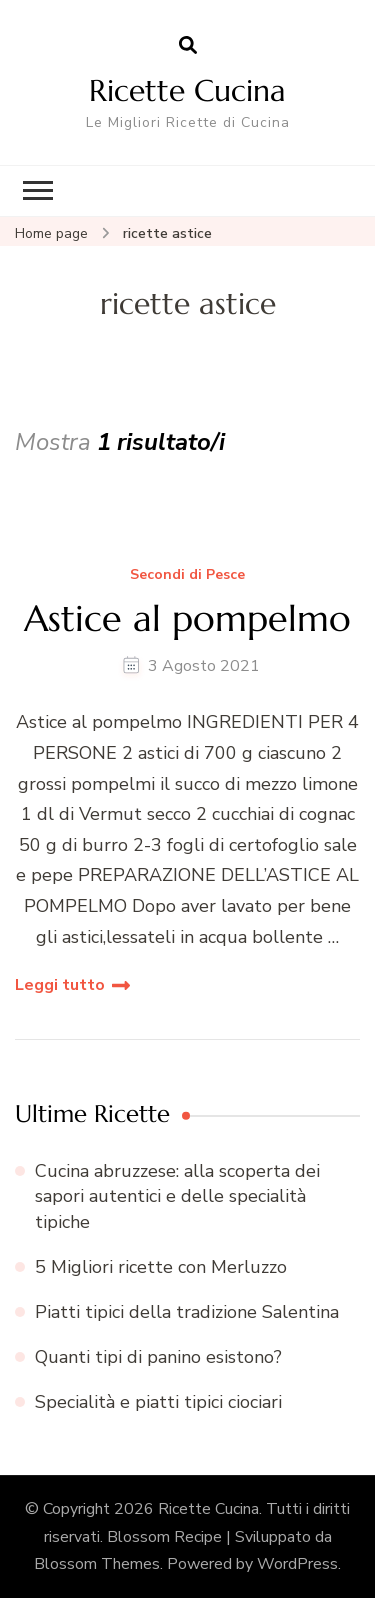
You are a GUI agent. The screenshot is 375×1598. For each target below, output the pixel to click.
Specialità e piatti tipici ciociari (158, 1402)
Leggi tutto (60, 985)
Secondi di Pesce (187, 575)
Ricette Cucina (187, 90)
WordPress (297, 1564)
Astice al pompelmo (187, 618)
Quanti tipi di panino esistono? (158, 1357)
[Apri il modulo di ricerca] (188, 46)
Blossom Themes (97, 1564)
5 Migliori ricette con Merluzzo (161, 1267)
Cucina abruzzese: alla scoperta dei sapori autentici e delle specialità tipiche (177, 1196)
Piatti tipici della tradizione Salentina (187, 1312)
